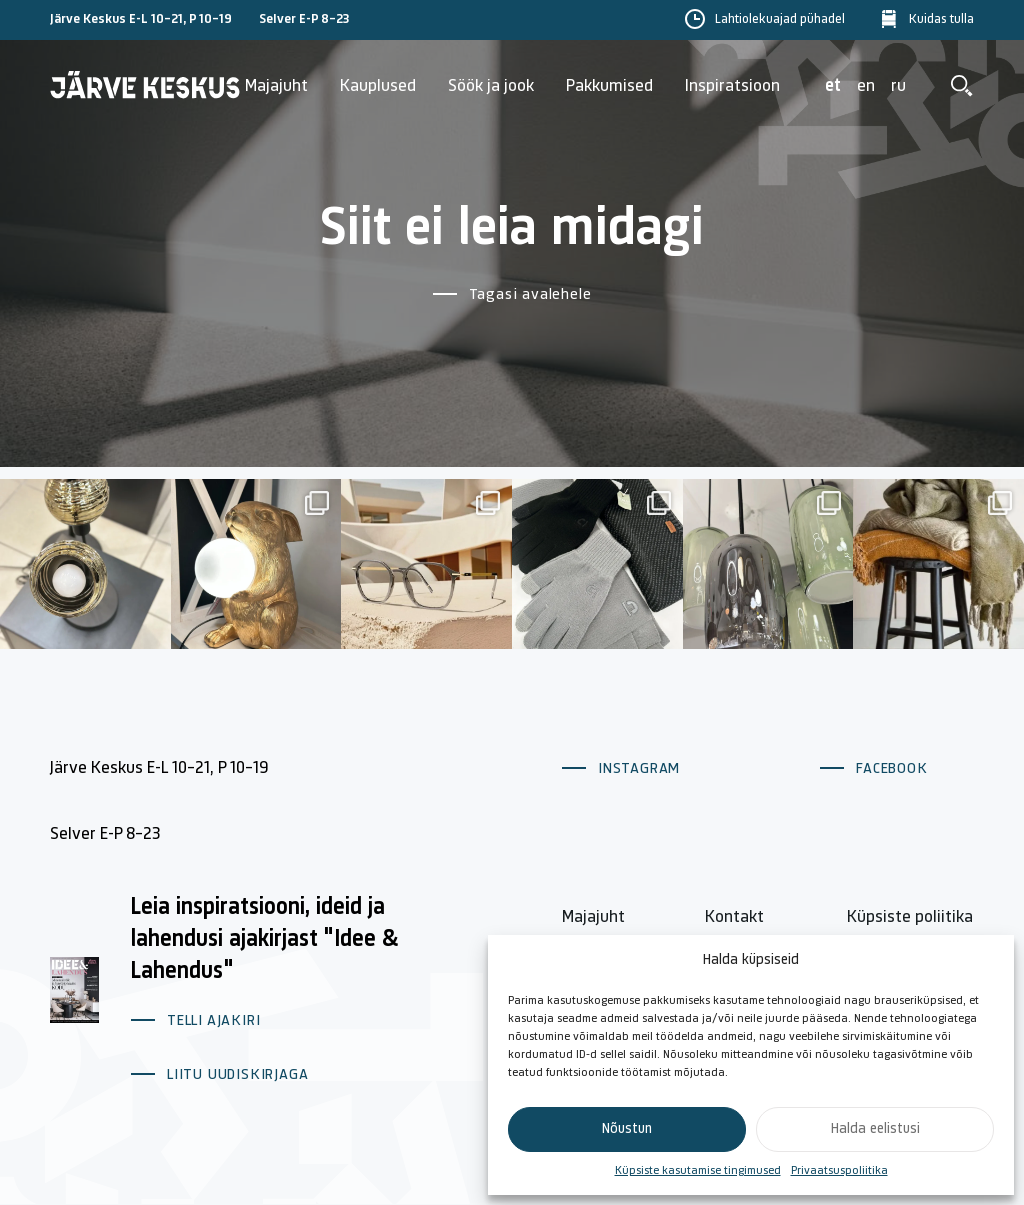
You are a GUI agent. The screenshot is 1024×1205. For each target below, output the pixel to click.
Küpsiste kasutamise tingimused (698, 1171)
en (866, 86)
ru (898, 86)
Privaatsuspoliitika (839, 1171)
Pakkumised (609, 86)
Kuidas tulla (941, 20)
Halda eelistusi (875, 1129)
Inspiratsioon (732, 86)
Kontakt (734, 917)
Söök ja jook (491, 86)
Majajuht (276, 86)
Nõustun (627, 1129)
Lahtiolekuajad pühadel (780, 20)
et (833, 86)
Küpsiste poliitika (910, 917)
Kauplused (378, 86)
